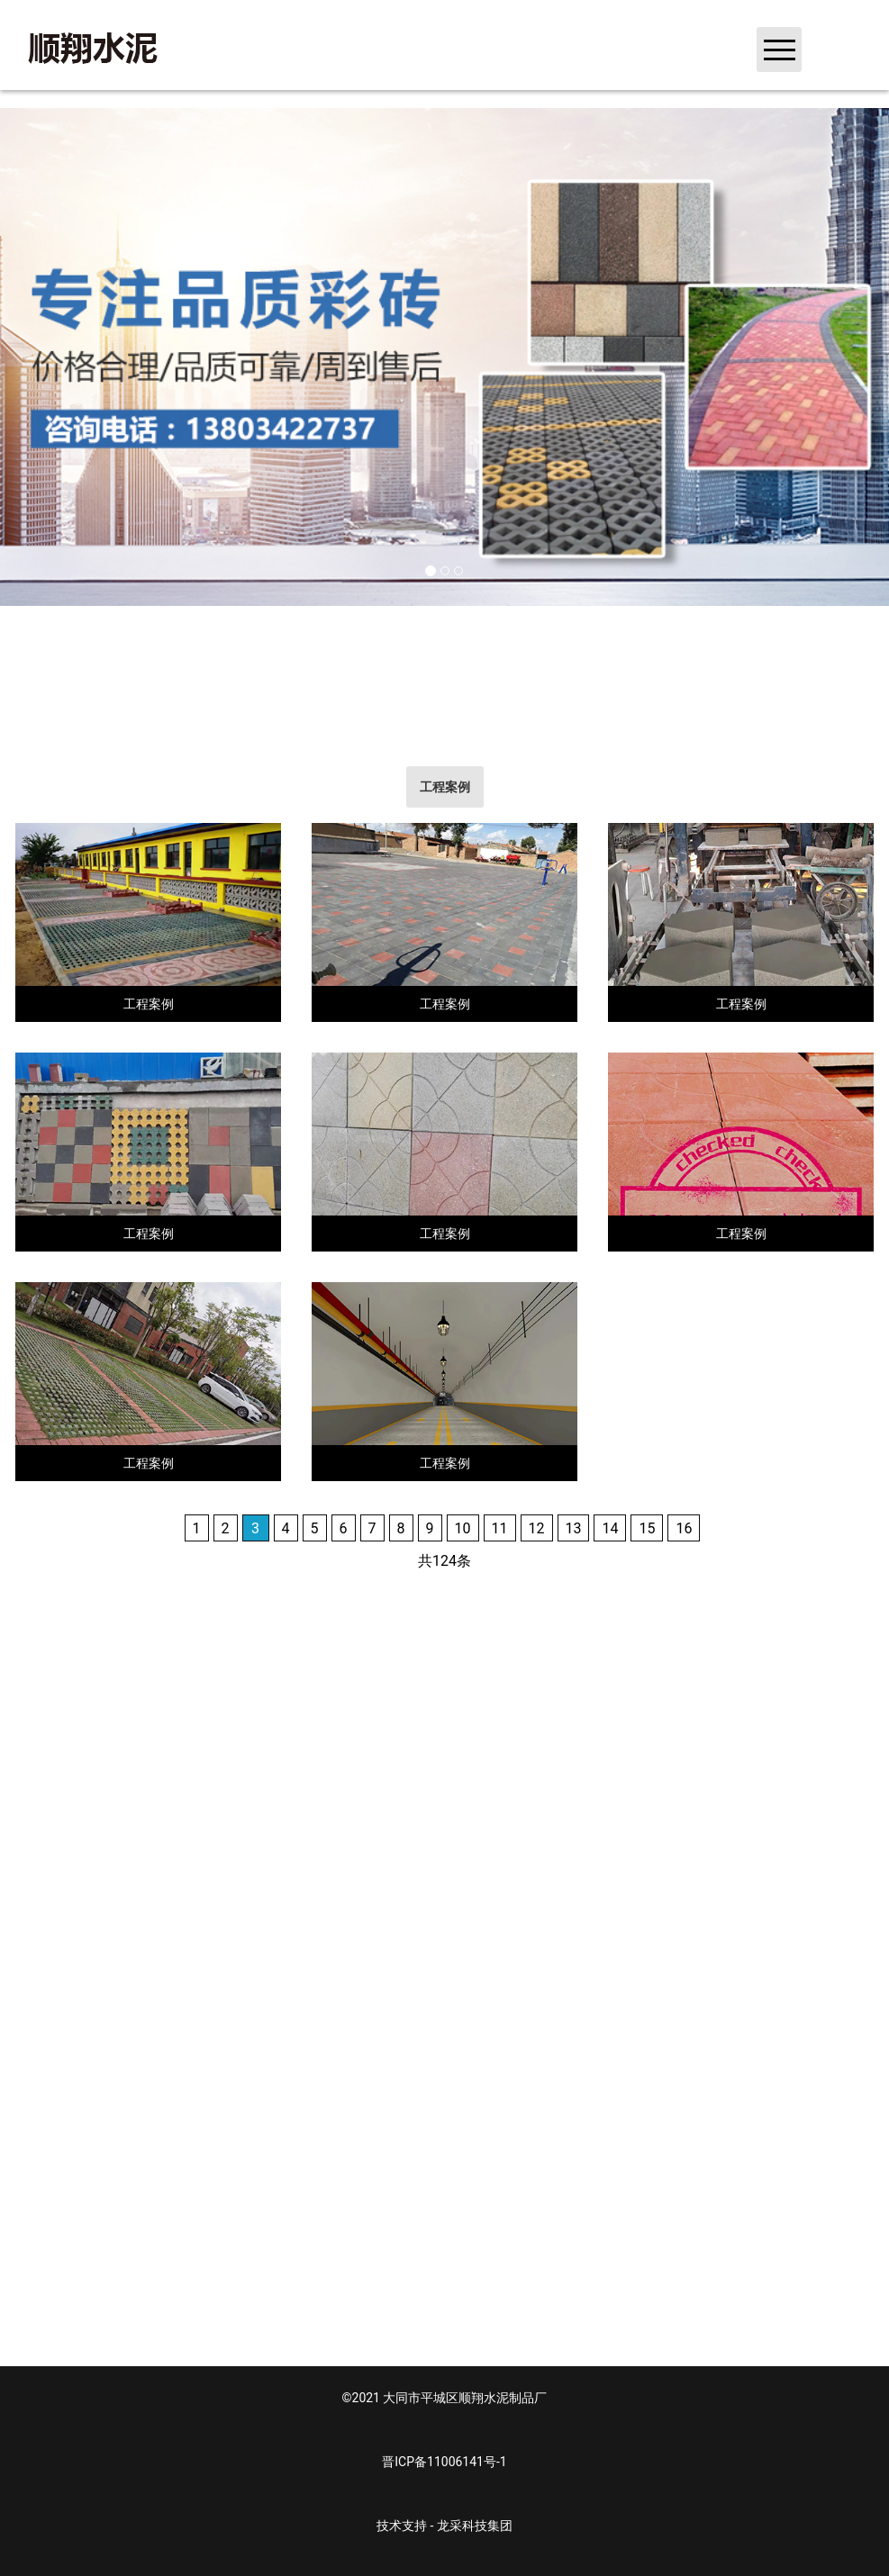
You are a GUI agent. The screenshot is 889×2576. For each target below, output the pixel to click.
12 (537, 1528)
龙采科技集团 (475, 2525)
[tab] (445, 787)
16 (684, 1528)
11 (500, 1528)
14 (610, 1528)
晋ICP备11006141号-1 (444, 2461)
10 (463, 1528)
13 (574, 1528)
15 (647, 1528)
